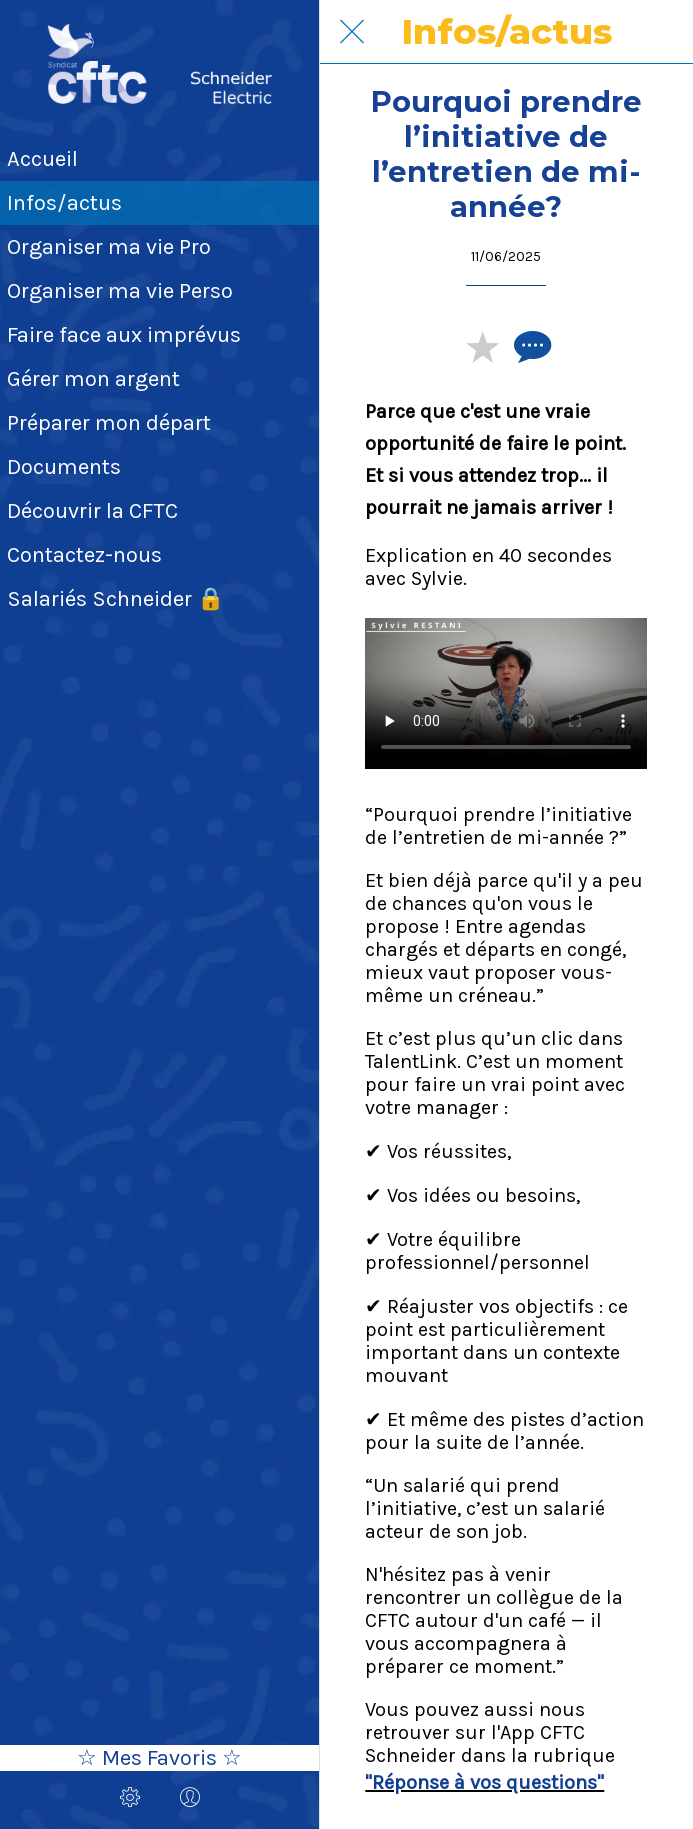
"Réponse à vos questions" (484, 1782)
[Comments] (530, 346)
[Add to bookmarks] (482, 346)
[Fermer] (352, 32)
